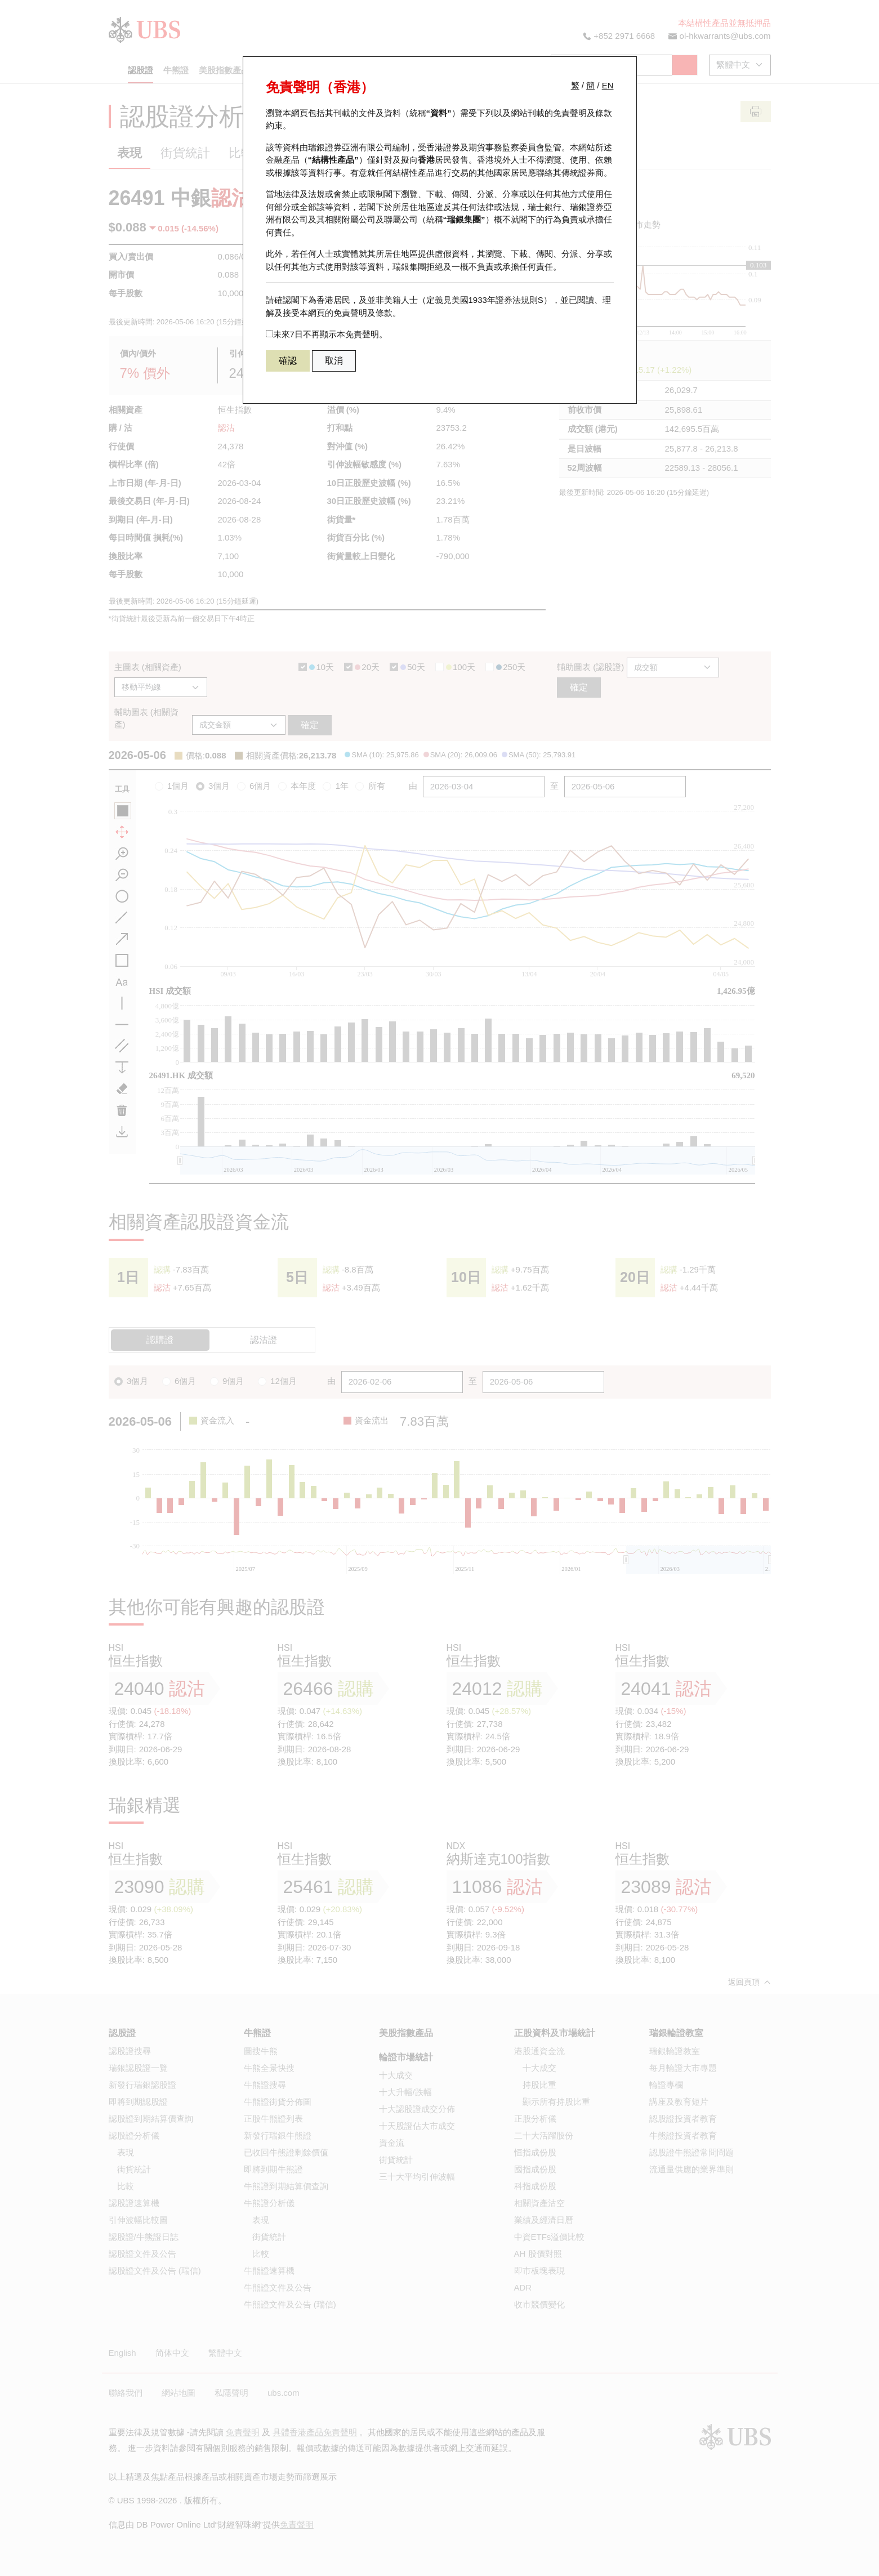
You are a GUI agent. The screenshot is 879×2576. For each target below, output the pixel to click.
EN (608, 85)
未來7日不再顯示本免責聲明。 (326, 334)
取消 (334, 360)
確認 (288, 360)
